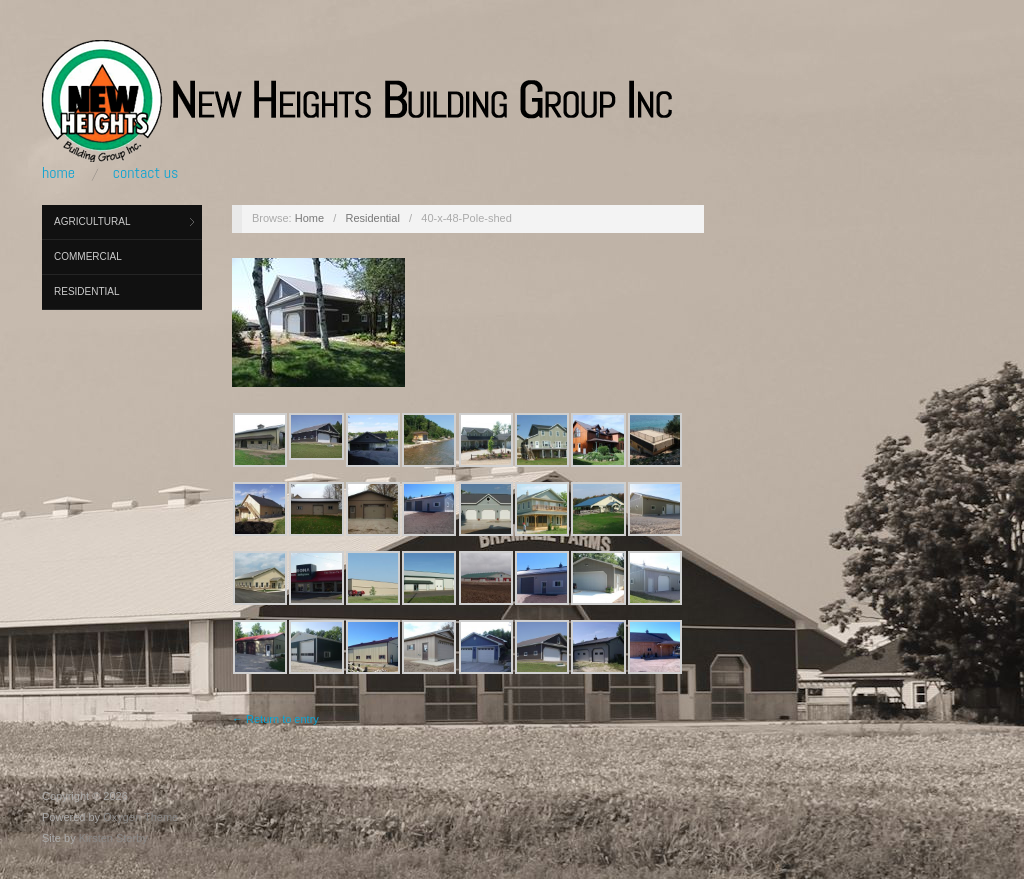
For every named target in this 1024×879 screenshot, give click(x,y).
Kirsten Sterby (113, 838)
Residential (87, 291)
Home (58, 173)
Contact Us (146, 173)
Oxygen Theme (140, 817)
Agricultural (92, 221)
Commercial (88, 256)
